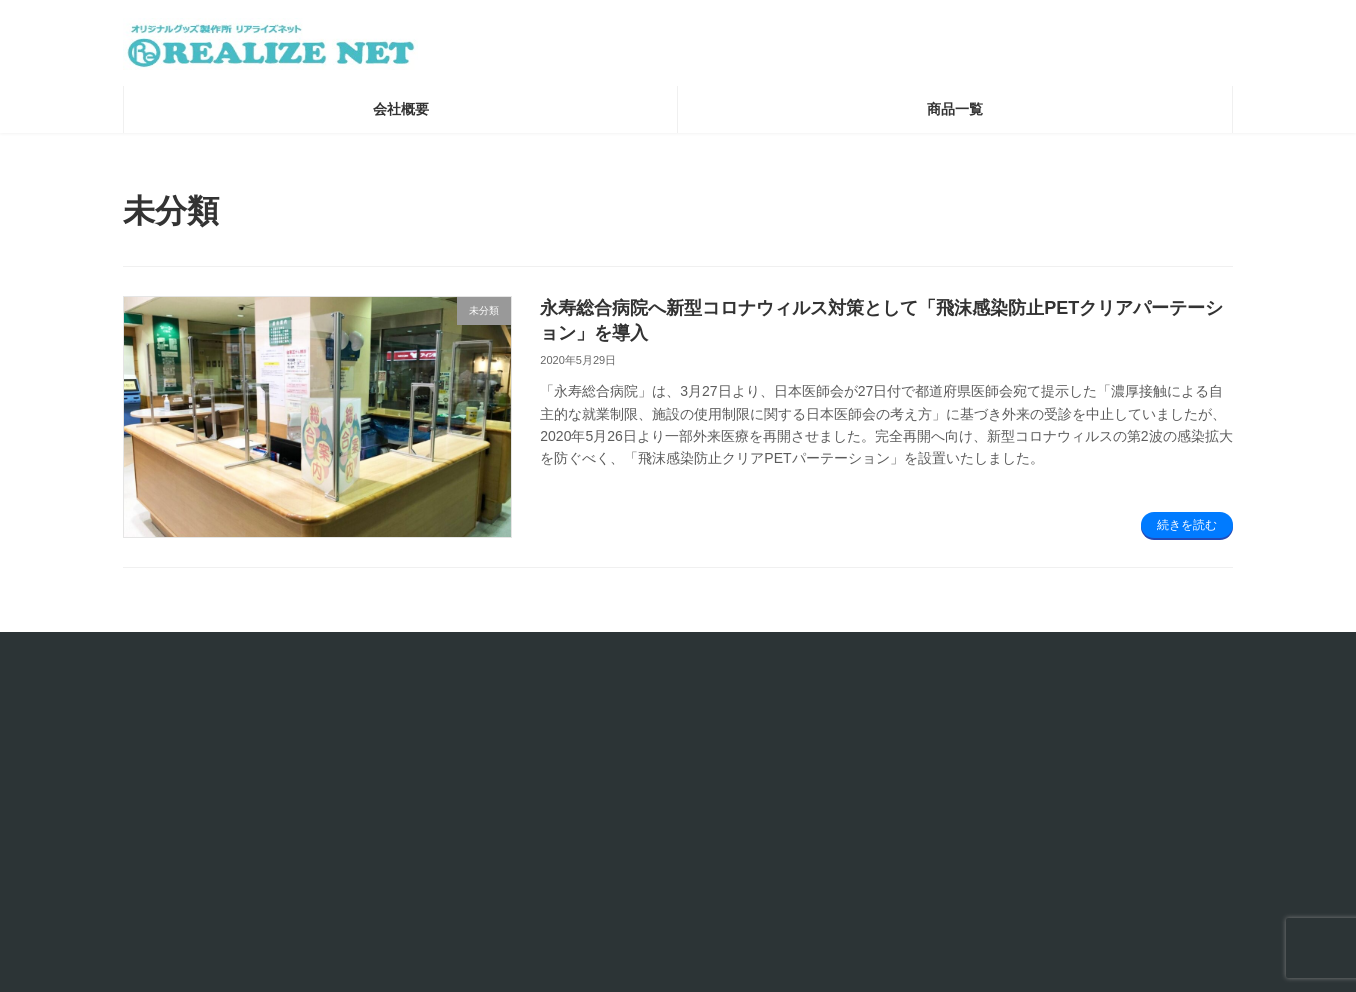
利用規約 (533, 795)
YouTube (912, 820)
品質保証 (533, 870)
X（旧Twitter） (932, 795)
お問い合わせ (177, 658)
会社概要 (533, 770)
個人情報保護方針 (563, 820)
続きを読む (1187, 533)
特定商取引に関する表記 (585, 845)
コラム (905, 770)
